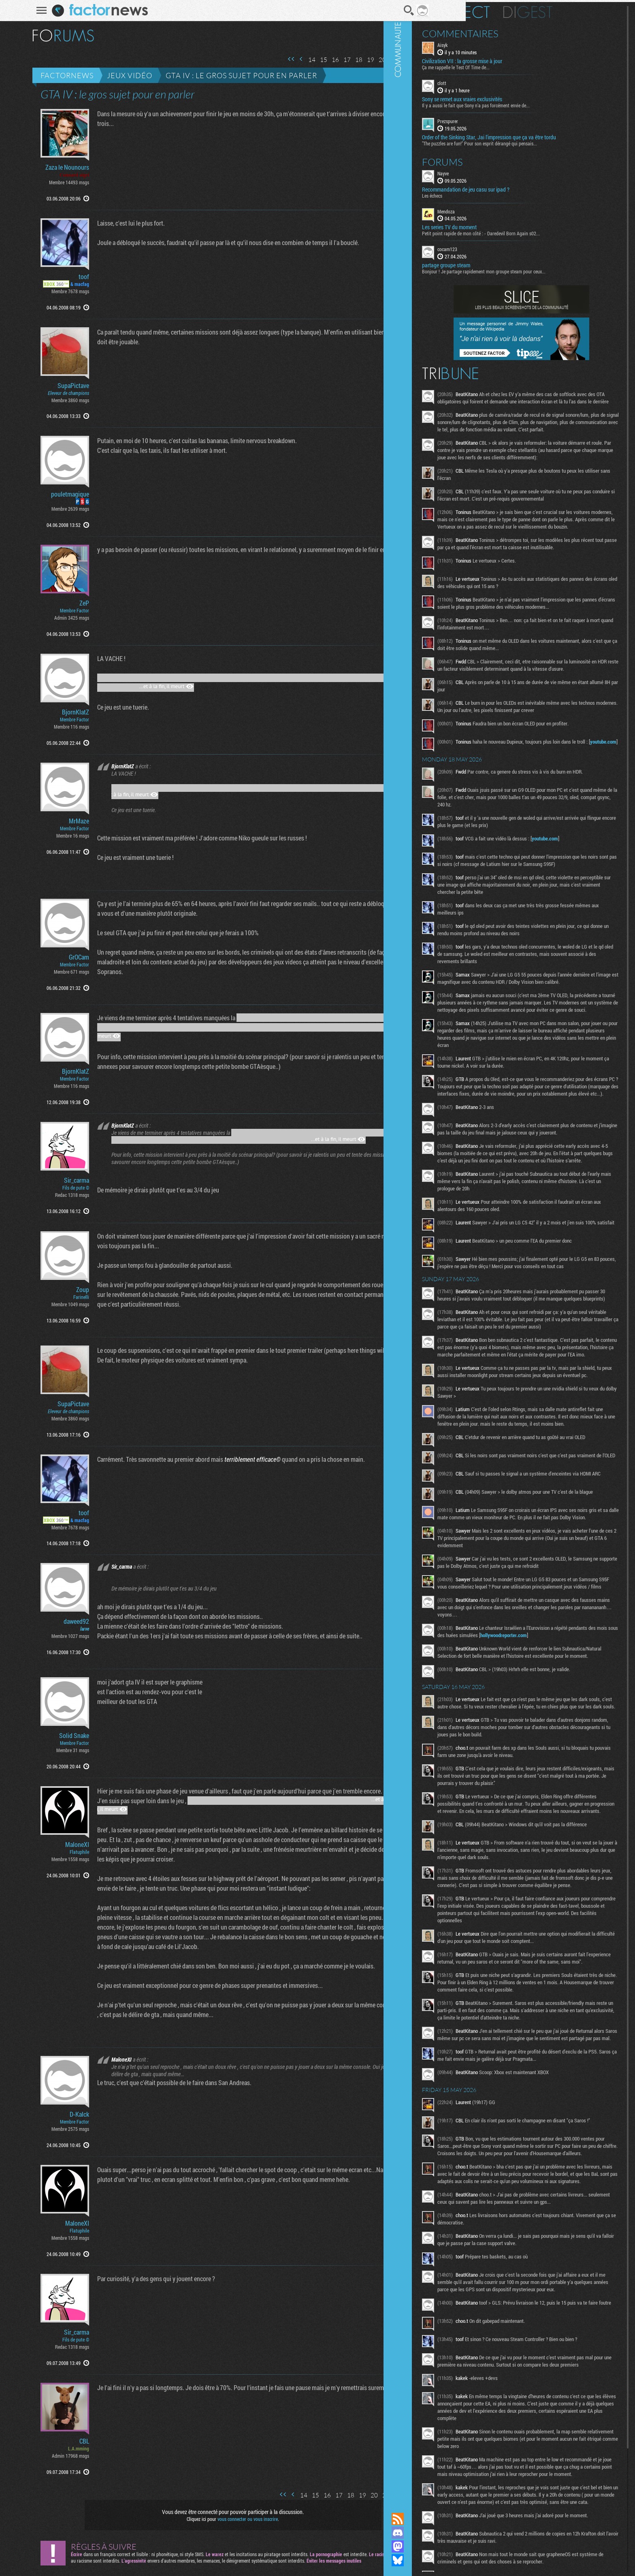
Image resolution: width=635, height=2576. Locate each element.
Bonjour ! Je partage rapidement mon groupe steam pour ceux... (541, 269)
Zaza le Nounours (55, 167)
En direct (513, 10)
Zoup (70, 1289)
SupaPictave (61, 385)
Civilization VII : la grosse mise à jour (519, 59)
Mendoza (503, 209)
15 (311, 60)
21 (381, 60)
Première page (278, 59)
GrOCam (66, 957)
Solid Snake (62, 1735)
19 (358, 60)
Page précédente (288, 59)
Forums (499, 160)
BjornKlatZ (63, 712)
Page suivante (416, 59)
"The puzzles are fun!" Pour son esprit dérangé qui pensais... (536, 141)
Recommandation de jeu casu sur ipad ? (523, 187)
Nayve (500, 171)
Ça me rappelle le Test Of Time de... (513, 65)
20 (369, 60)
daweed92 (64, 1621)
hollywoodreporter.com (519, 1924)
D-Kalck (67, 2114)
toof (71, 276)
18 (346, 60)
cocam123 (504, 247)
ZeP (72, 603)
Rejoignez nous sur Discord (455, 2533)
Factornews (54, 75)
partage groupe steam (503, 263)
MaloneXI (65, 1844)
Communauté (454, 1248)
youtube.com (536, 822)
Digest (585, 10)
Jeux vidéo (117, 75)
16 (322, 60)
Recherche (396, 10)
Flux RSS (455, 2519)
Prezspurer (504, 119)
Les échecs (489, 193)
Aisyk (499, 43)
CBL (72, 2441)
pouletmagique (57, 494)
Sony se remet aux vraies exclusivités (519, 97)
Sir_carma (64, 1180)
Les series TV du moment (506, 225)
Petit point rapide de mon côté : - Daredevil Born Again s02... (538, 231)
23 (405, 60)
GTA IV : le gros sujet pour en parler (229, 75)
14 (299, 60)
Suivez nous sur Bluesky (455, 2560)
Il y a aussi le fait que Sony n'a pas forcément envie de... (533, 103)
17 (334, 60)
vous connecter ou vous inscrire (235, 2519)
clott (498, 81)
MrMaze (66, 821)
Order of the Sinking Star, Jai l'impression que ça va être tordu (546, 135)
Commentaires (517, 32)
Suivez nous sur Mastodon (455, 2546)
